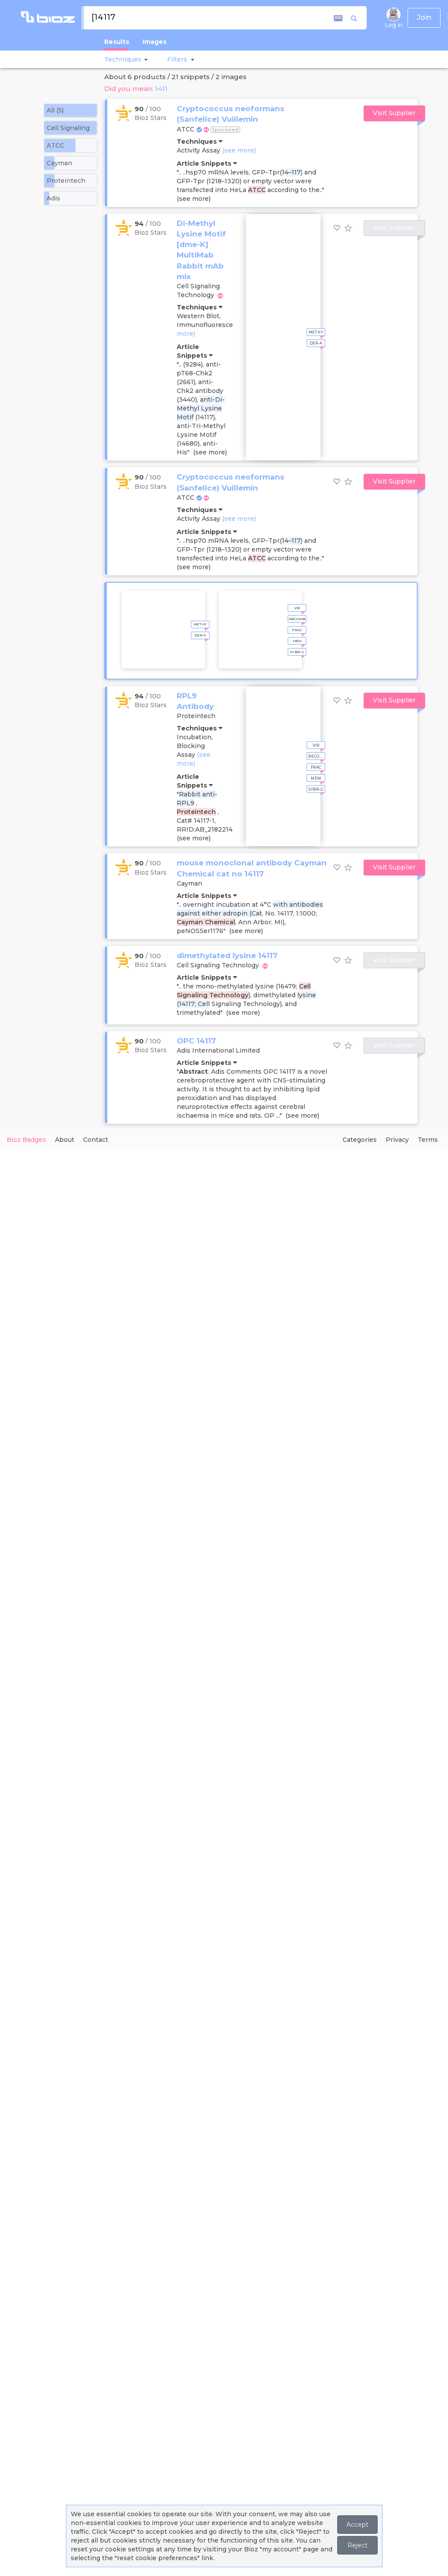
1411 (161, 88)
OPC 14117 (196, 1040)
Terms (428, 1140)
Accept (357, 2525)
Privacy (397, 1140)
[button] (145, 59)
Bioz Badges (26, 1140)
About (64, 1140)
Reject (357, 2545)
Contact (95, 1140)
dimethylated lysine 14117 (227, 955)
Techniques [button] (123, 59)
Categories (359, 1140)
